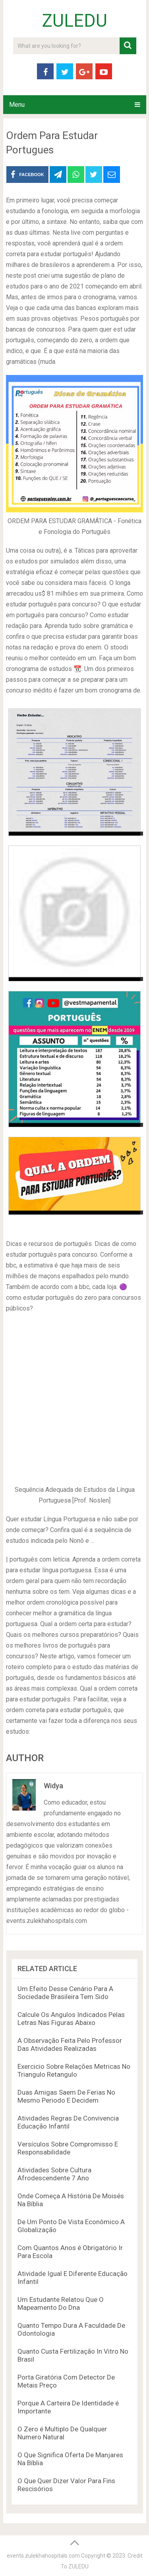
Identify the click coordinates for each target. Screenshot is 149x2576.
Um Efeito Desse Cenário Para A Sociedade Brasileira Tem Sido (65, 1993)
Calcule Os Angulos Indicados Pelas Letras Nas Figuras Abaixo (71, 2019)
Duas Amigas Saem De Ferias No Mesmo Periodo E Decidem (66, 2096)
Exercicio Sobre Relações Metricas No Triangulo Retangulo (73, 2070)
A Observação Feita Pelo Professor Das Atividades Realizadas (69, 2044)
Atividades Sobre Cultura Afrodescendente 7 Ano (54, 2174)
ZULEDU (74, 20)
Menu (17, 104)
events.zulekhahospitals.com (43, 2555)
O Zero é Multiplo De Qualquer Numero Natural (62, 2433)
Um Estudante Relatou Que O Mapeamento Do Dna (60, 2303)
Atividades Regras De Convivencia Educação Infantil (68, 2122)
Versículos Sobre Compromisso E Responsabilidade (67, 2148)
